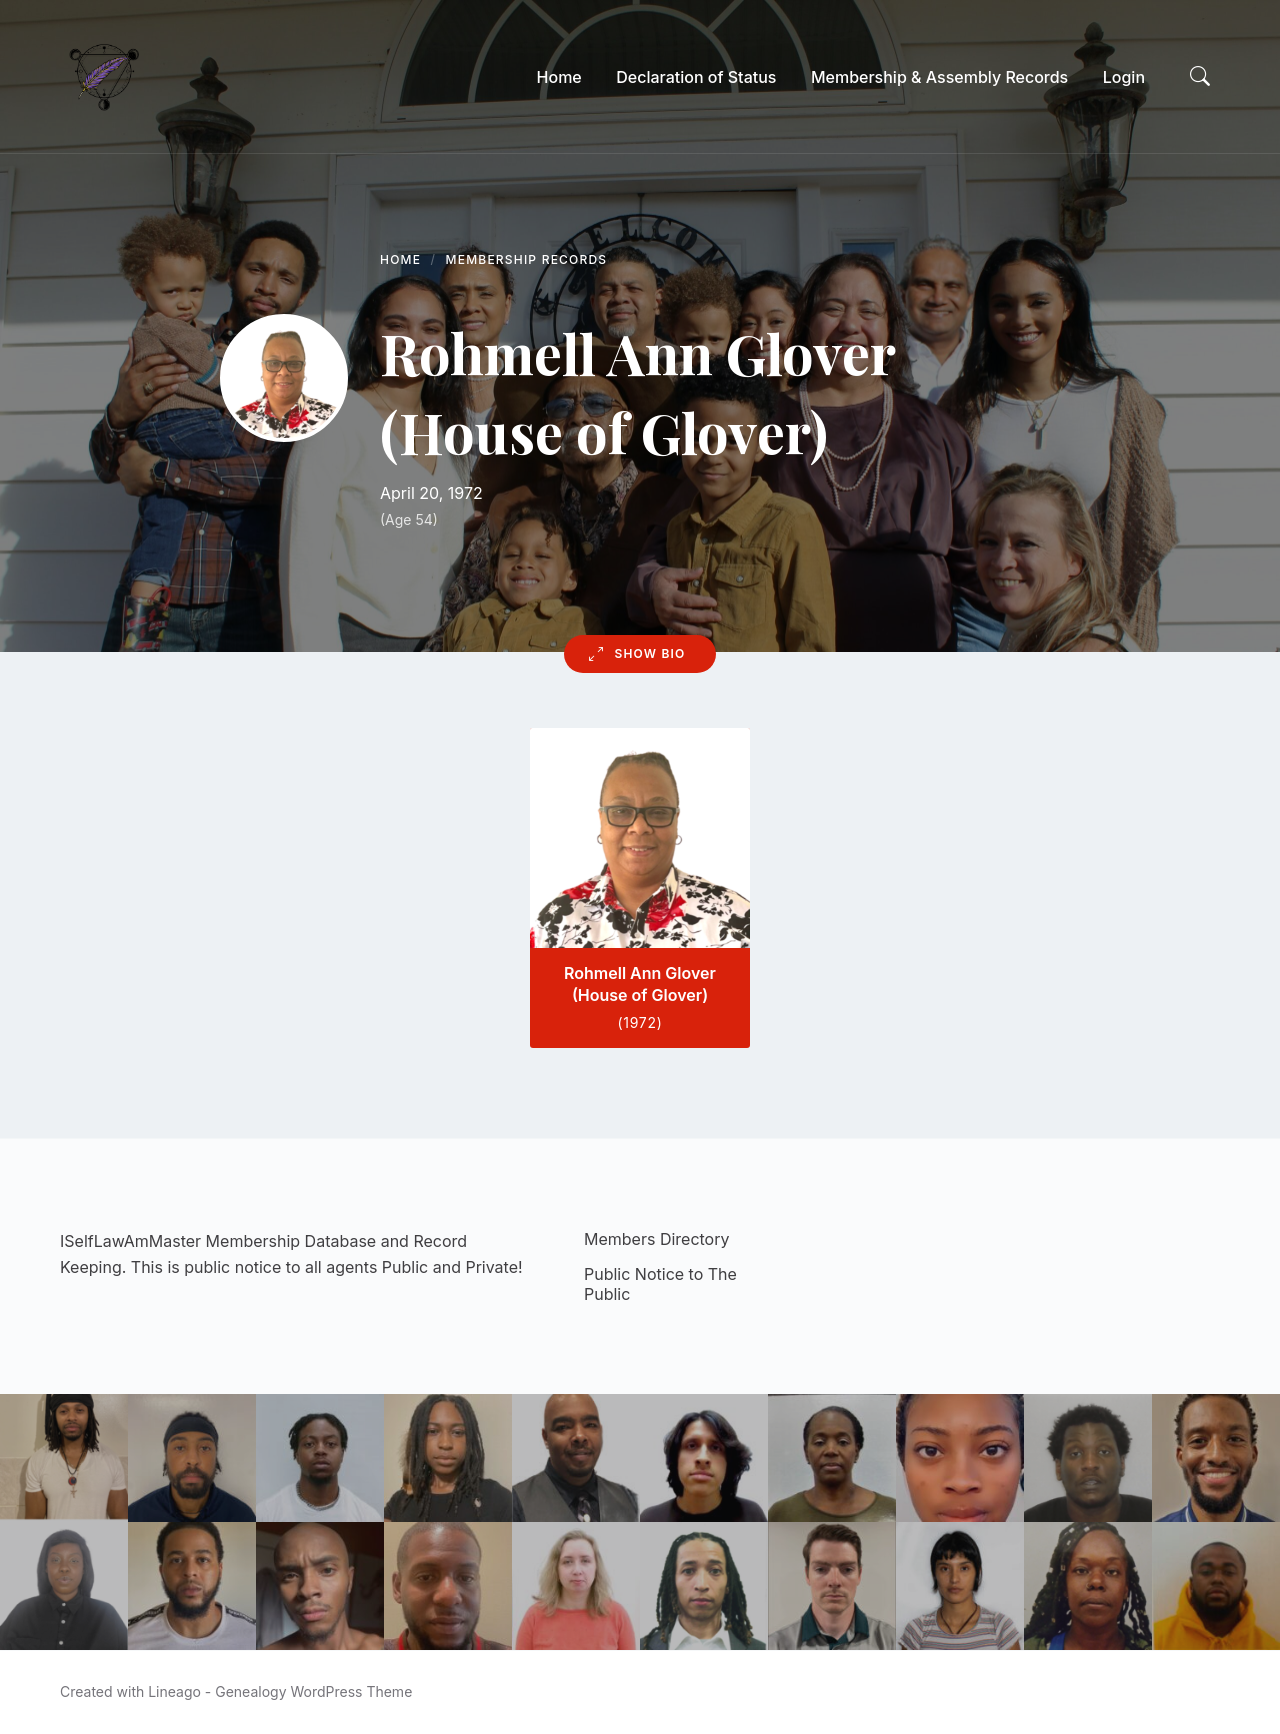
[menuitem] (559, 77)
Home (400, 259)
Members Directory (656, 1239)
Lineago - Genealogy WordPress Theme (280, 1691)
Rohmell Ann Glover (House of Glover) (640, 984)
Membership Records (527, 259)
